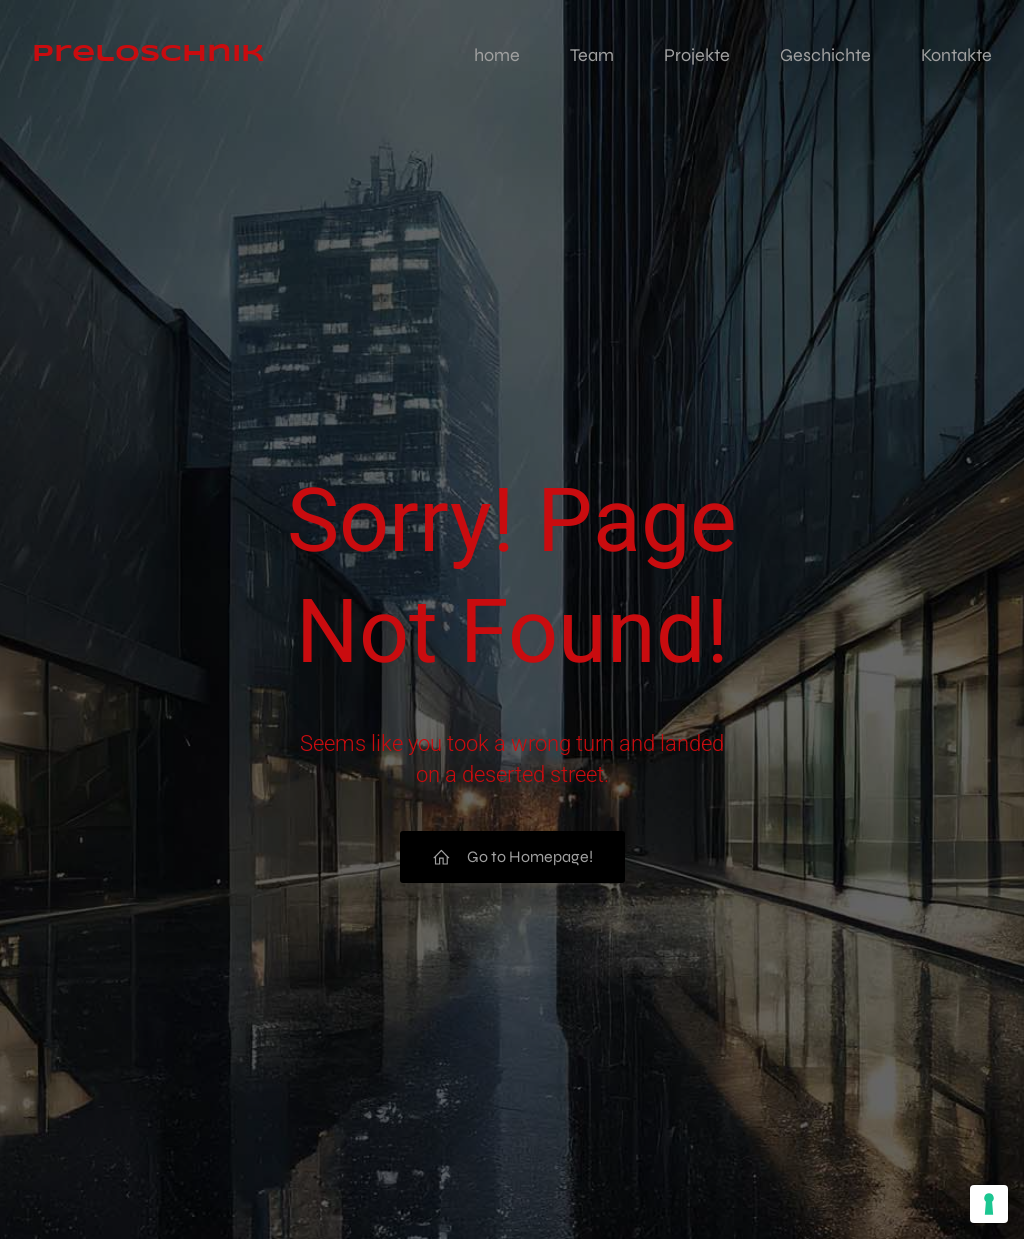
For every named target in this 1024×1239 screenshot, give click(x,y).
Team (592, 55)
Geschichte (825, 55)
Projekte (697, 55)
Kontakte (956, 55)
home (497, 55)
